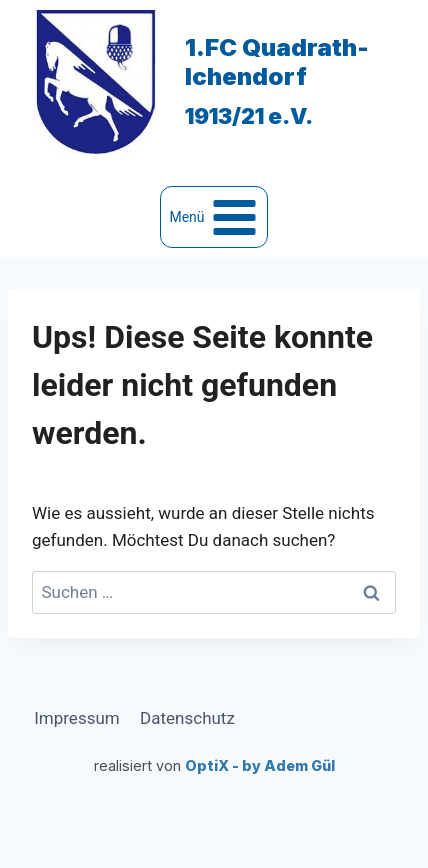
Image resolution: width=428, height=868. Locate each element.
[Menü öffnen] (214, 217)
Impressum (77, 718)
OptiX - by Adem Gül (260, 765)
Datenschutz (187, 718)
